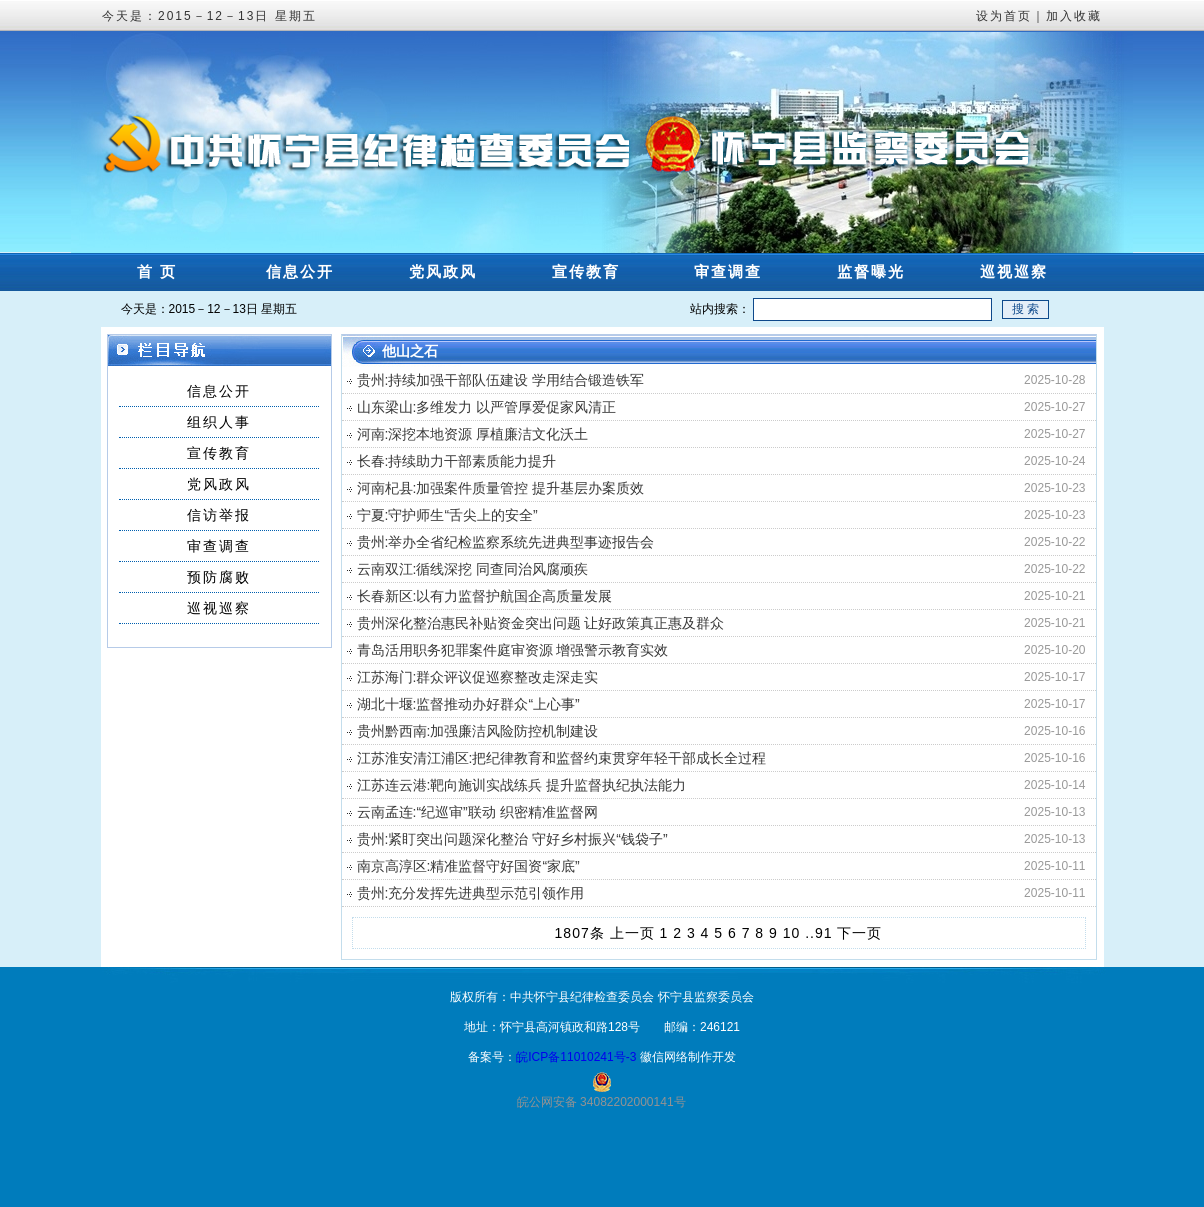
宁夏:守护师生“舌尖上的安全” (447, 515)
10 (792, 933)
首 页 (157, 271)
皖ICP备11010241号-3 (576, 1057)
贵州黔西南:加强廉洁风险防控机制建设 (478, 731)
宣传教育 (586, 271)
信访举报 (219, 515)
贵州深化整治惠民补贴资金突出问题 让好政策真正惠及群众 (541, 623)
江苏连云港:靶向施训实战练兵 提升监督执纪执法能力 (522, 785)
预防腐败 (219, 577)
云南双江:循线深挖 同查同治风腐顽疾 (473, 569)
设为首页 (1004, 16)
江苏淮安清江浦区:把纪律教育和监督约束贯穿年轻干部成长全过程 (562, 758)
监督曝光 (871, 271)
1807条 (580, 933)
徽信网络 (664, 1057)
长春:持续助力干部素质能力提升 (457, 461)
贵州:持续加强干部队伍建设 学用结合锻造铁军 (501, 380)
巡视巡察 (1014, 271)
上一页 (632, 933)
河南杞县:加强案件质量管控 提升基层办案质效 (501, 488)
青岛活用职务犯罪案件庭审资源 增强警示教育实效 (513, 650)
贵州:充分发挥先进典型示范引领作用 (471, 893)
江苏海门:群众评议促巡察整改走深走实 (478, 677)
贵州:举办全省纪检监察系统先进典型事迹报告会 (506, 542)
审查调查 (728, 271)
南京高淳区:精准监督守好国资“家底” (468, 866)
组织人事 (219, 422)
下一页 (859, 933)
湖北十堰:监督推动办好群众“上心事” (468, 704)
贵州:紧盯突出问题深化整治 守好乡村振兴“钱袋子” (512, 839)
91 (824, 933)
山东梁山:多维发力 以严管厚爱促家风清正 (487, 407)
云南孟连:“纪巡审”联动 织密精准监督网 (477, 812)
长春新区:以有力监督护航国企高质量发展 (485, 596)
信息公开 (300, 271)
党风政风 (443, 271)
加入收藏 (1074, 16)
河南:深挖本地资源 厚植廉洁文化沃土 (473, 434)
